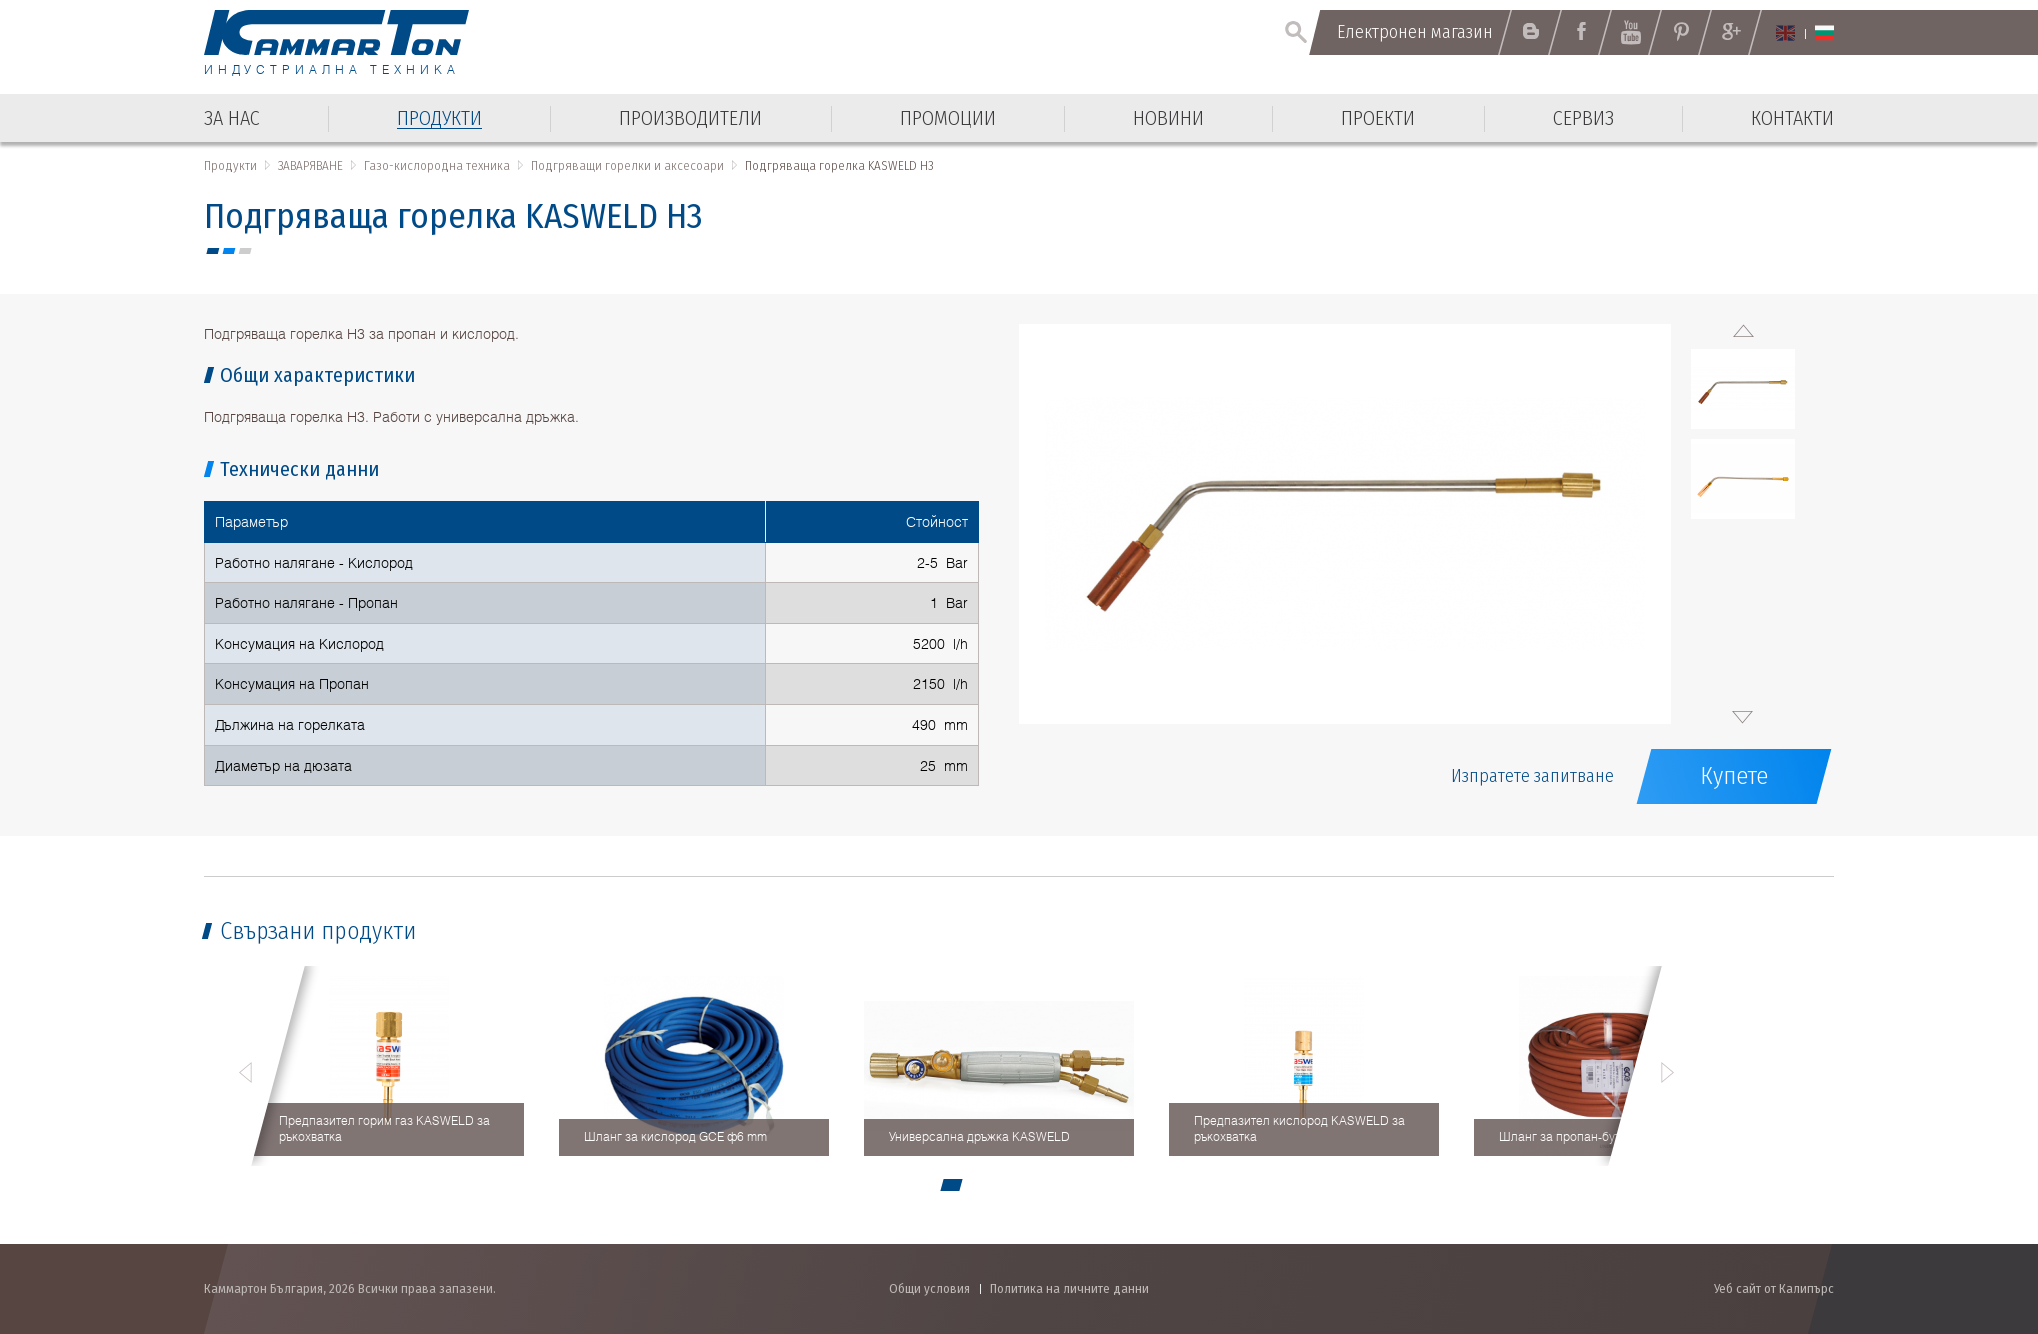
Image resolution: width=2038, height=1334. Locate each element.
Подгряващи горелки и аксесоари (627, 165)
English (1785, 33)
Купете (1734, 776)
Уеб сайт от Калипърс (1774, 1288)
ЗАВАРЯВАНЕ (310, 165)
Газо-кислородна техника (437, 165)
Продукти (230, 165)
